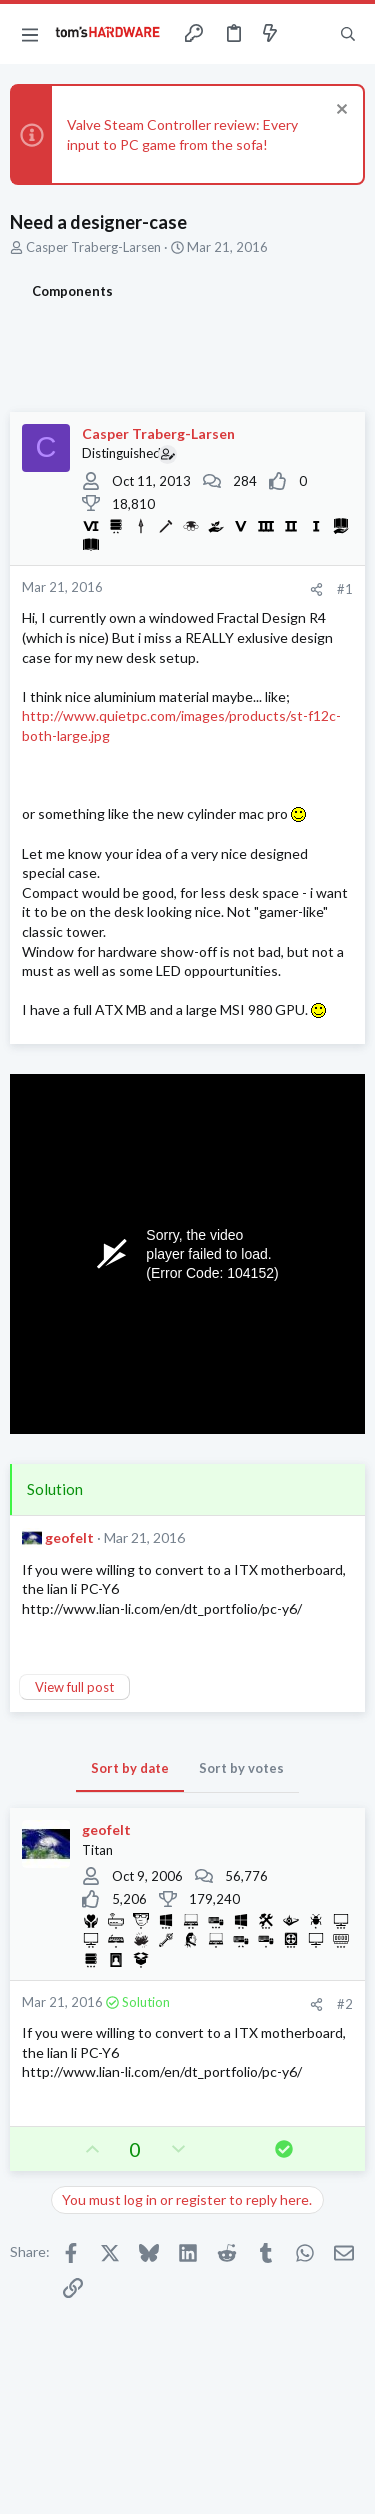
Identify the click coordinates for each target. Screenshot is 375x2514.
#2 (345, 2004)
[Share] (316, 589)
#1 (345, 589)
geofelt (69, 1537)
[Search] (348, 34)
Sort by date (130, 1768)
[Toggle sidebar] (309, 34)
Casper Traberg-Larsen (93, 247)
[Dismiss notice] (339, 111)
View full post (74, 1687)
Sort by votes (241, 1768)
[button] (30, 34)
